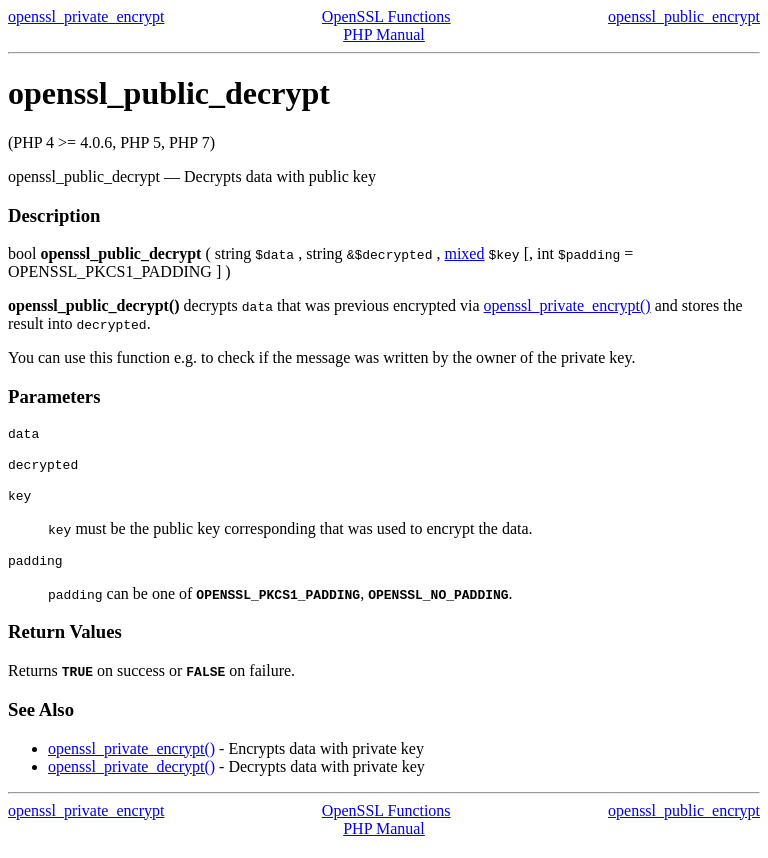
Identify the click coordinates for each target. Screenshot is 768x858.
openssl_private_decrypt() (131, 778)
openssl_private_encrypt (86, 16)
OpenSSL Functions (386, 16)
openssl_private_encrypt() (567, 305)
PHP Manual (384, 34)
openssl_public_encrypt (684, 16)
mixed (464, 253)
